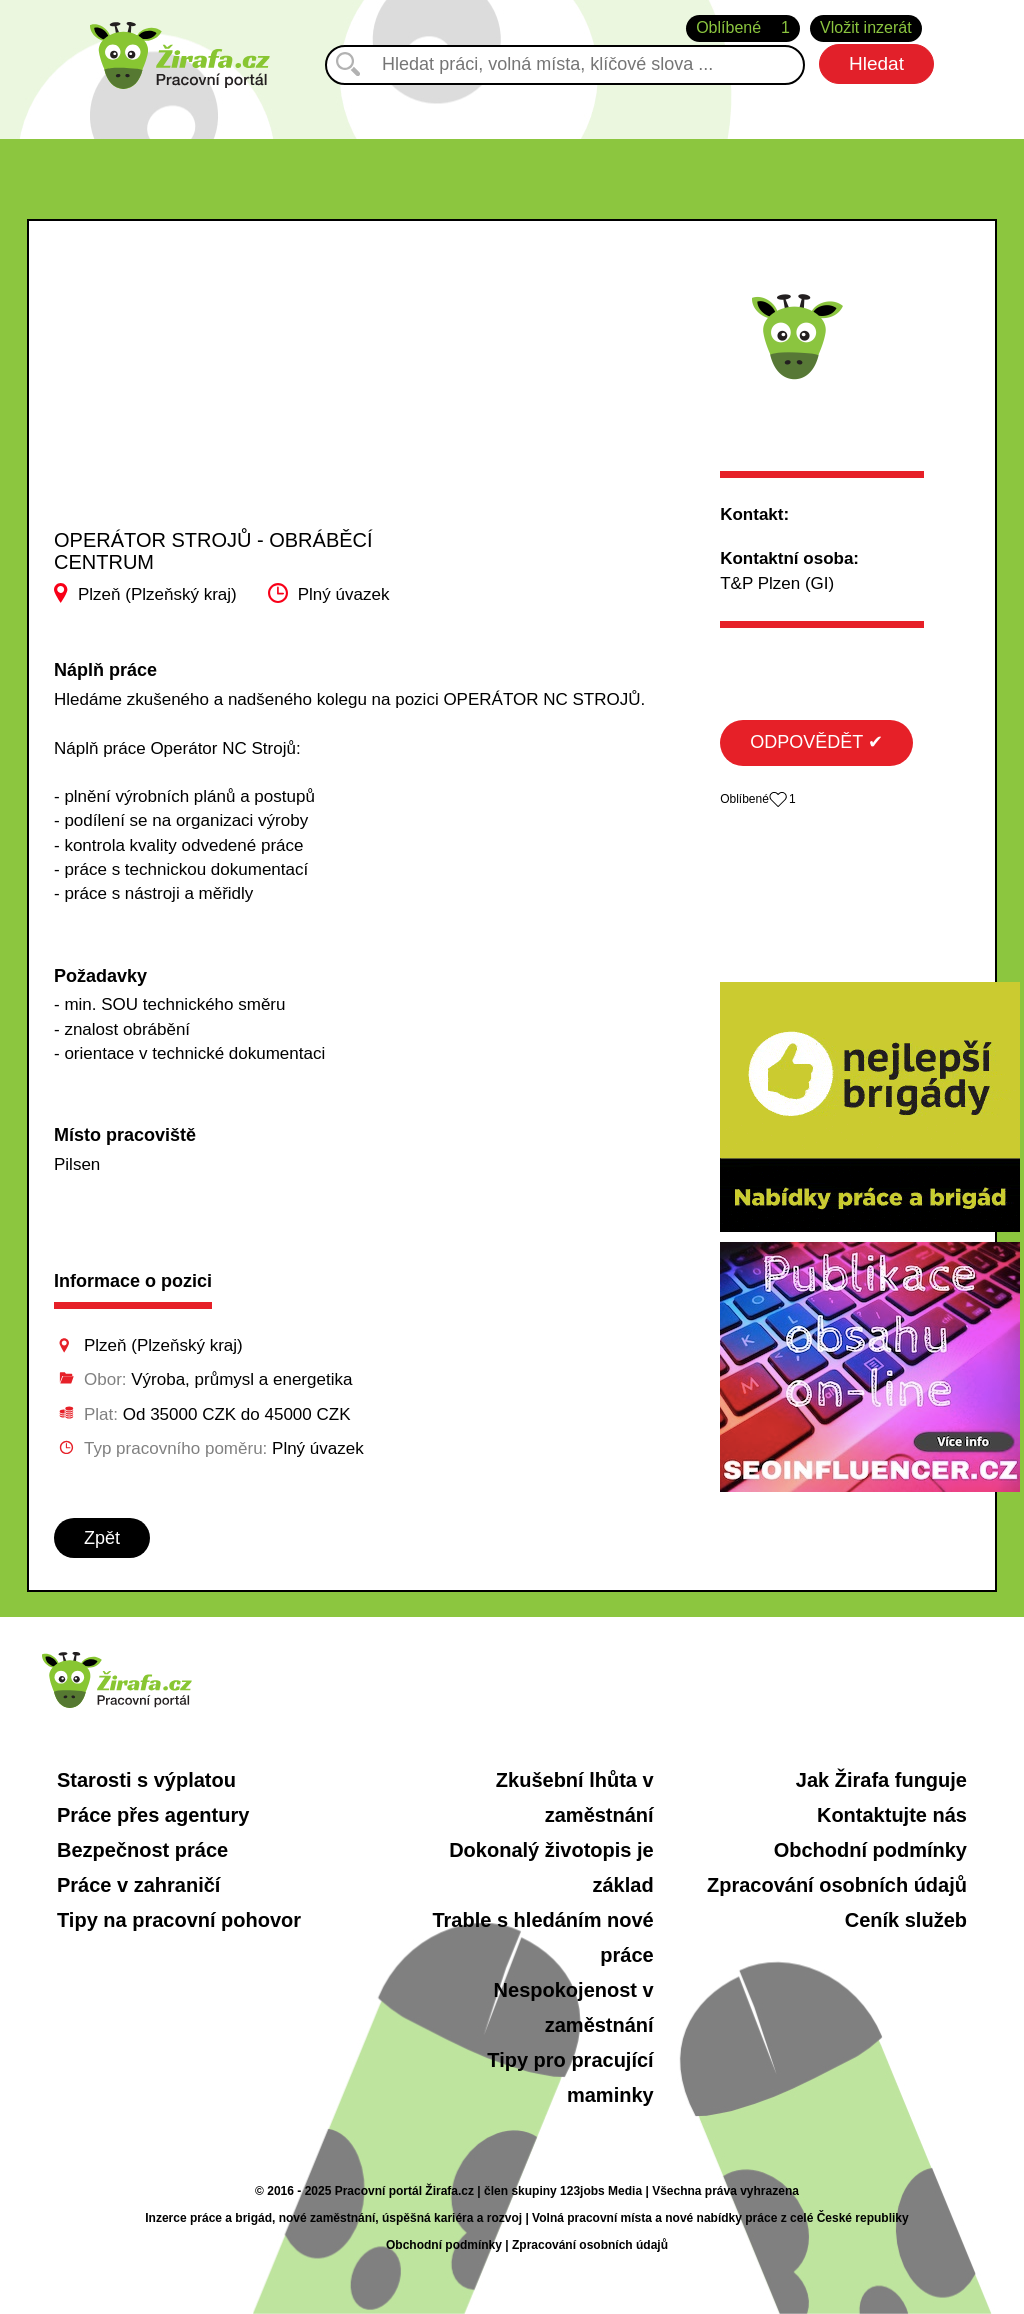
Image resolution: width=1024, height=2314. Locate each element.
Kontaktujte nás (892, 1815)
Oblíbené (743, 28)
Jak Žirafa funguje (881, 1780)
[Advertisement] (214, 394)
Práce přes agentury (153, 1815)
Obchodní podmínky (870, 1850)
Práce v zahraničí (138, 1885)
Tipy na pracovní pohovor (179, 1920)
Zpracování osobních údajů (837, 1885)
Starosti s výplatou (146, 1780)
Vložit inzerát (866, 27)
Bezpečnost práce (142, 1850)
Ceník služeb (906, 1920)
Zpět (102, 1538)
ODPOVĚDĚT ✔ (816, 742)
